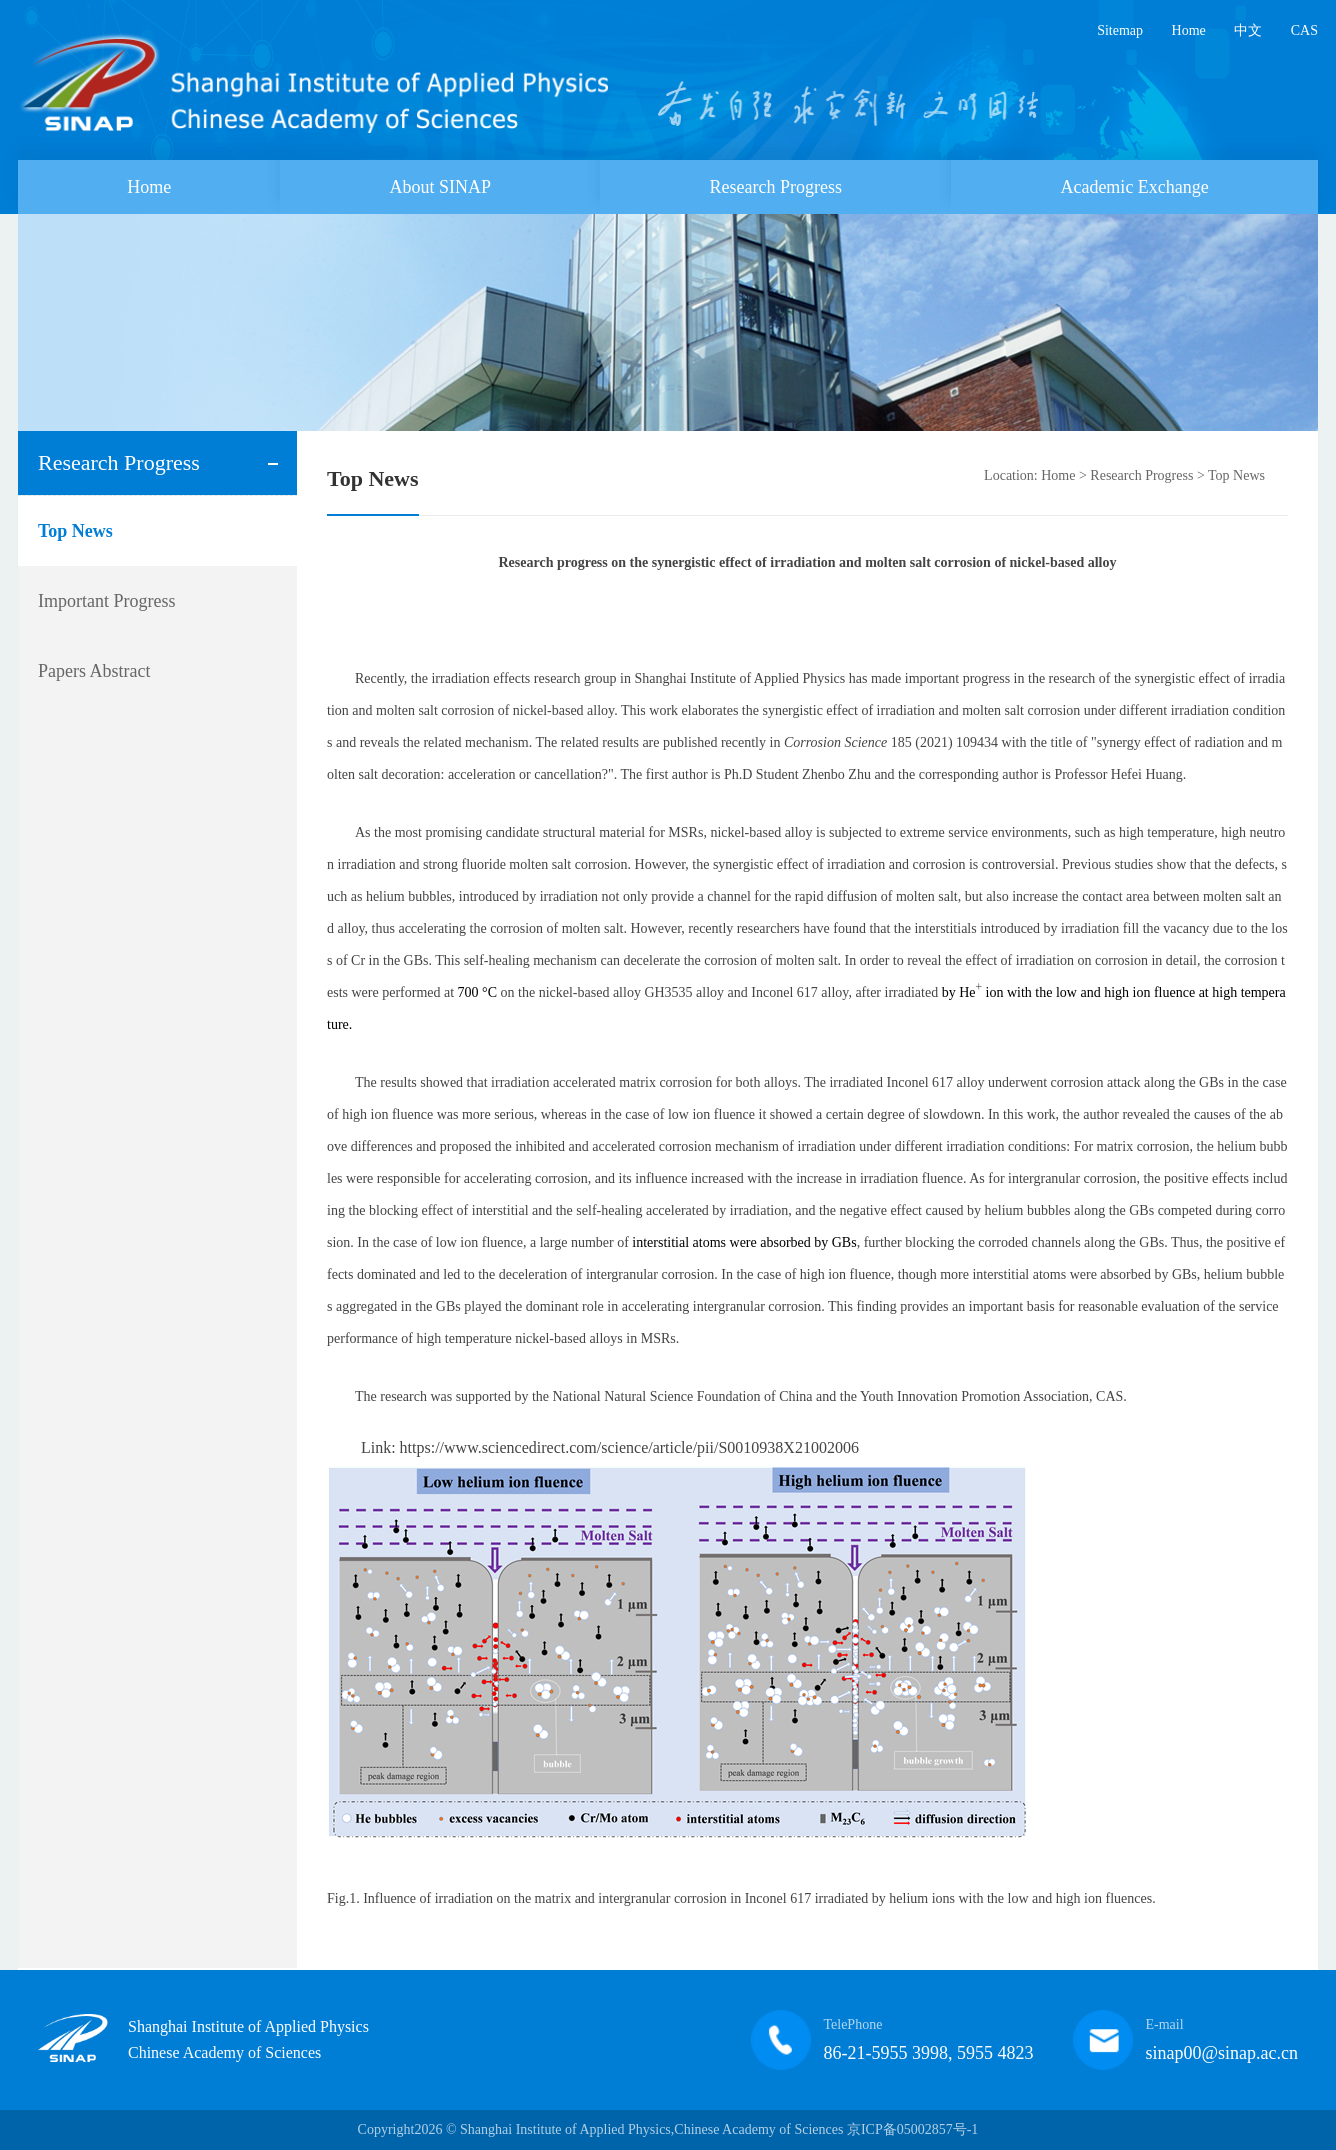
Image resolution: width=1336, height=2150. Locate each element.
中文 (1248, 30)
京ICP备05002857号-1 (912, 2129)
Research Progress (776, 187)
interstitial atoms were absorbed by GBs (744, 1242)
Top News (75, 531)
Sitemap (1120, 30)
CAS (1304, 30)
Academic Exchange (1134, 187)
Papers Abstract (94, 671)
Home (1189, 30)
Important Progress (106, 601)
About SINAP (441, 187)
